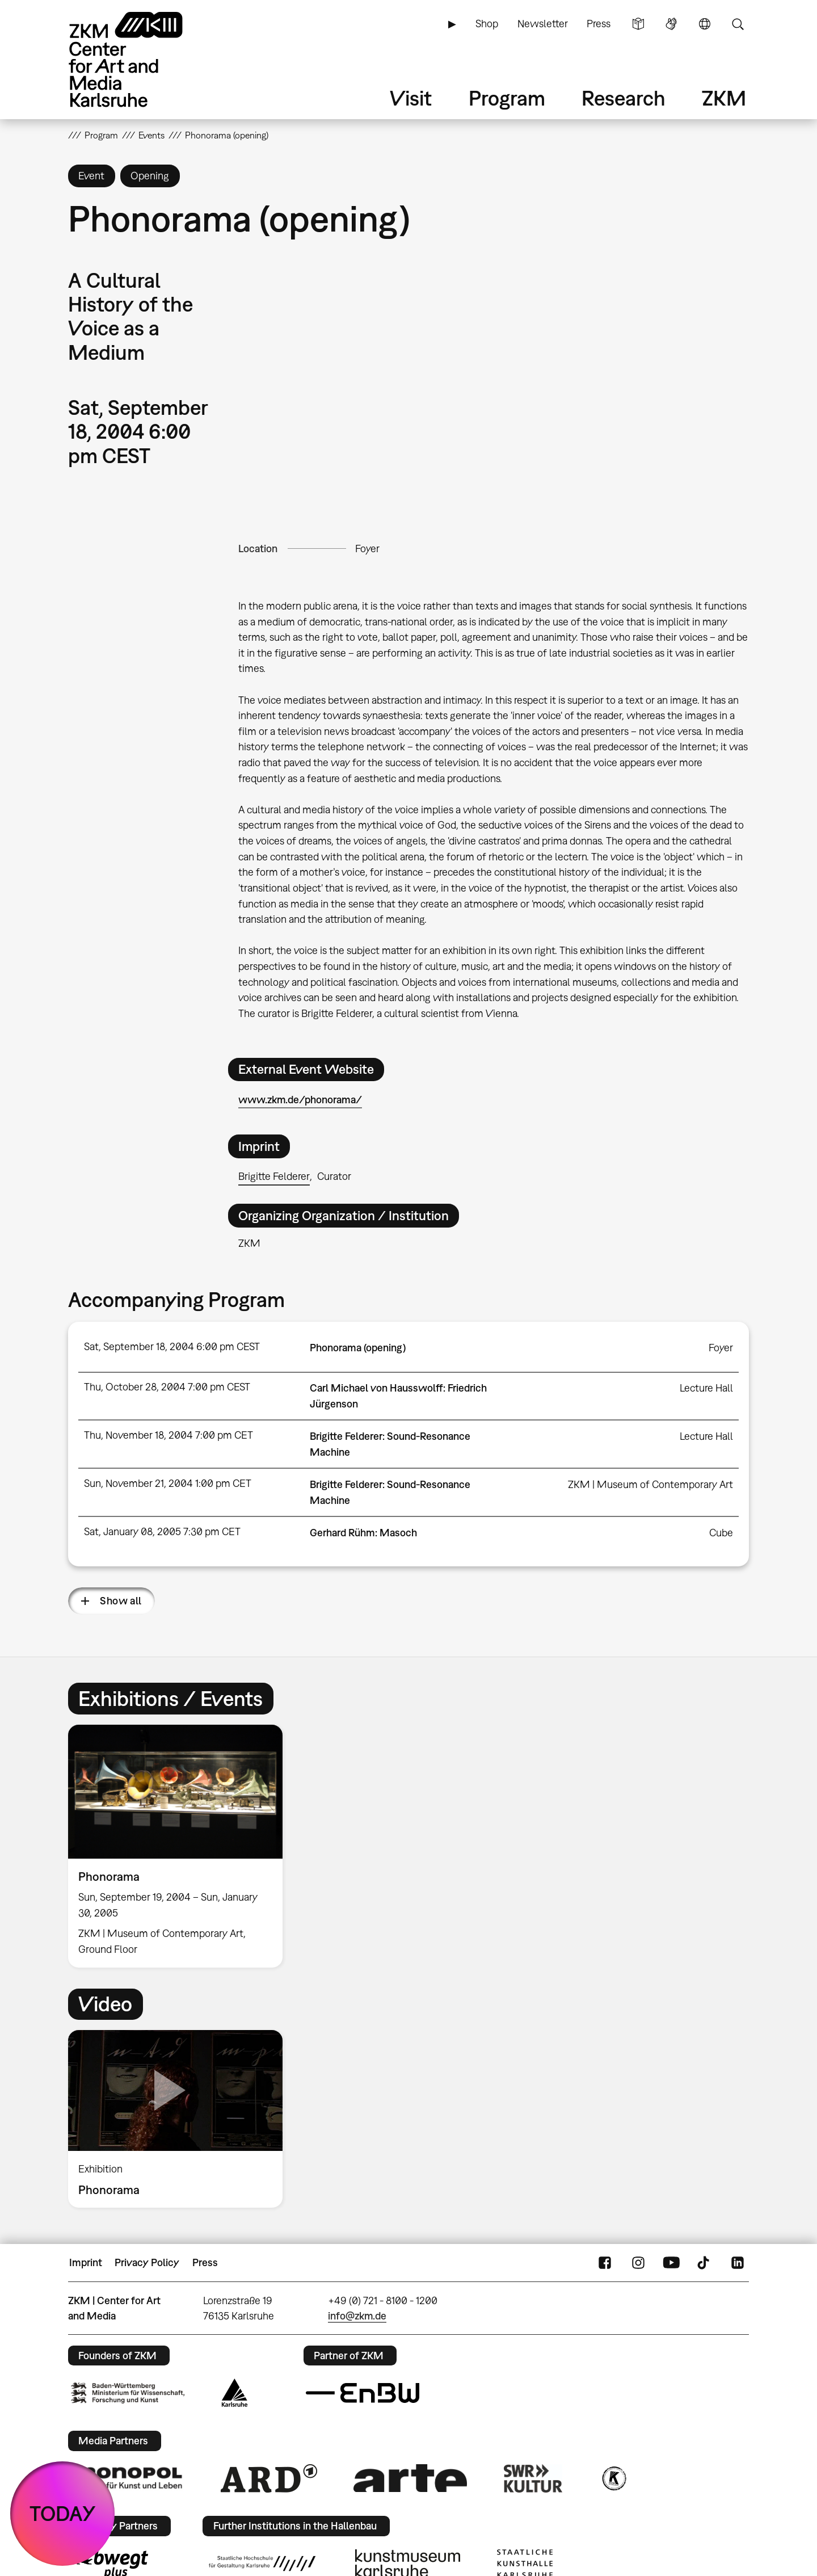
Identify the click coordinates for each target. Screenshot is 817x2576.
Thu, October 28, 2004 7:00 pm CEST (167, 1387)
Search (737, 23)
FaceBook (604, 2262)
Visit (411, 98)
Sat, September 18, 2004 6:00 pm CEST (172, 1346)
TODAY (63, 2513)
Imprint (85, 2262)
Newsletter (542, 24)
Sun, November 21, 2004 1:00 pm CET (167, 1483)
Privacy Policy (147, 2262)
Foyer (367, 548)
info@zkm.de (357, 2316)
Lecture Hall (706, 1388)
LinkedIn (737, 2262)
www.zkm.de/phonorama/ (300, 1100)
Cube (721, 1533)
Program (507, 98)
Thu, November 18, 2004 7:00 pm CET (168, 1435)
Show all (121, 1601)
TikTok (704, 2262)
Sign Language (671, 23)
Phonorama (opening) (358, 1348)
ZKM (724, 98)
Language (704, 23)
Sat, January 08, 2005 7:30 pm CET (162, 1531)
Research (624, 98)
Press (598, 24)
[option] (180, 1846)
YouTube (671, 2262)
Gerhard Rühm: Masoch (363, 1533)
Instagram (638, 2262)
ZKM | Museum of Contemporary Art (650, 1484)
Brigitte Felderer (274, 1176)
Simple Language (638, 23)
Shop (486, 24)
